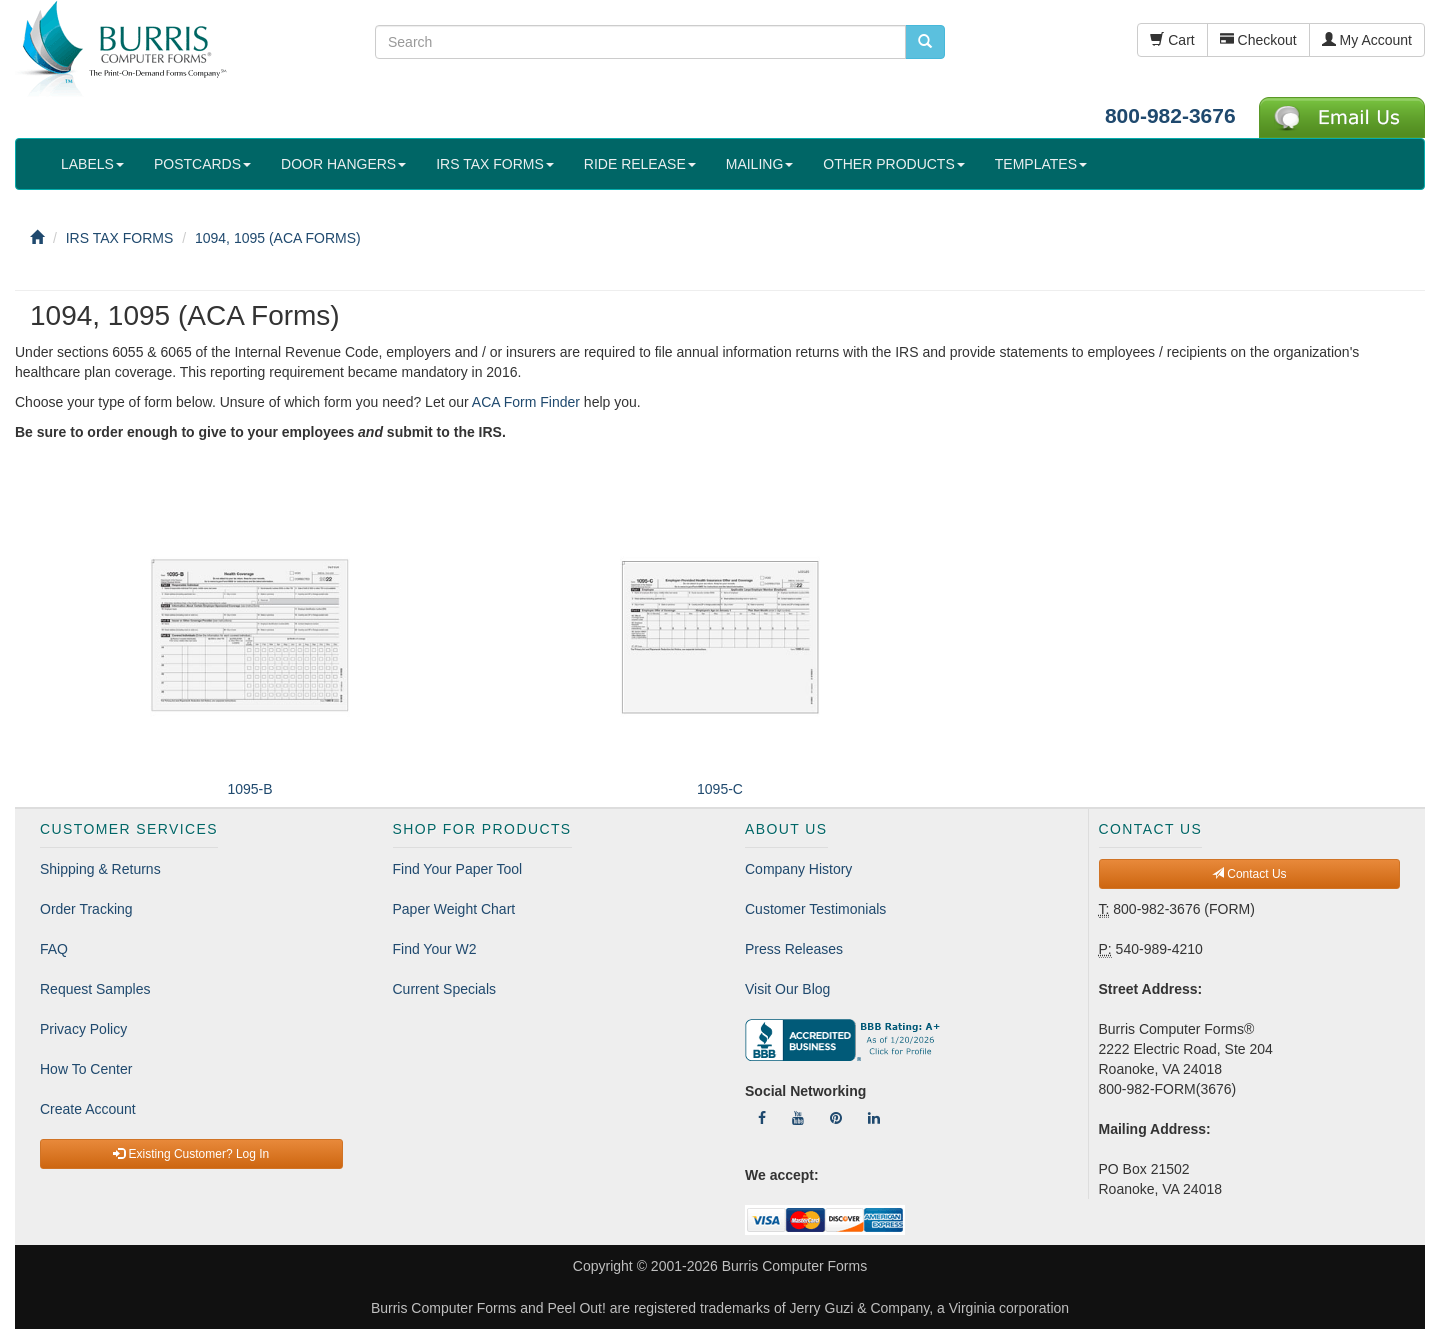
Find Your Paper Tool (458, 869)
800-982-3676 (1170, 115)
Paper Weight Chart (454, 909)
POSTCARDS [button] (202, 164)
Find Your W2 (435, 949)
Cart (1172, 40)
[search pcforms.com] (925, 42)
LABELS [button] (92, 164)
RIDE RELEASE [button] (640, 164)
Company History (798, 869)
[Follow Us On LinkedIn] (874, 1118)
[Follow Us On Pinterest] (836, 1118)
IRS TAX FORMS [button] (495, 164)
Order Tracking (86, 909)
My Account (1367, 40)
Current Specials (445, 989)
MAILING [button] (760, 164)
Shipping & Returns (100, 869)
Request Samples (95, 989)
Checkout (1258, 40)
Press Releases (794, 949)
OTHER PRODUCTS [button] (893, 164)
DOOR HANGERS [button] (343, 164)
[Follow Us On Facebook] (762, 1118)
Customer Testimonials (815, 909)
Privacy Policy (83, 1029)
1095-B (249, 789)
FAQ (54, 949)
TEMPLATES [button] (1041, 164)
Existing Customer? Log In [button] (191, 1154)
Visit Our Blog (787, 989)
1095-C (720, 789)
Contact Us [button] (1249, 874)
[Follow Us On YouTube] (798, 1118)
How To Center (86, 1069)
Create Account (88, 1109)
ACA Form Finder (526, 402)
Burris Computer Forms (794, 1266)
